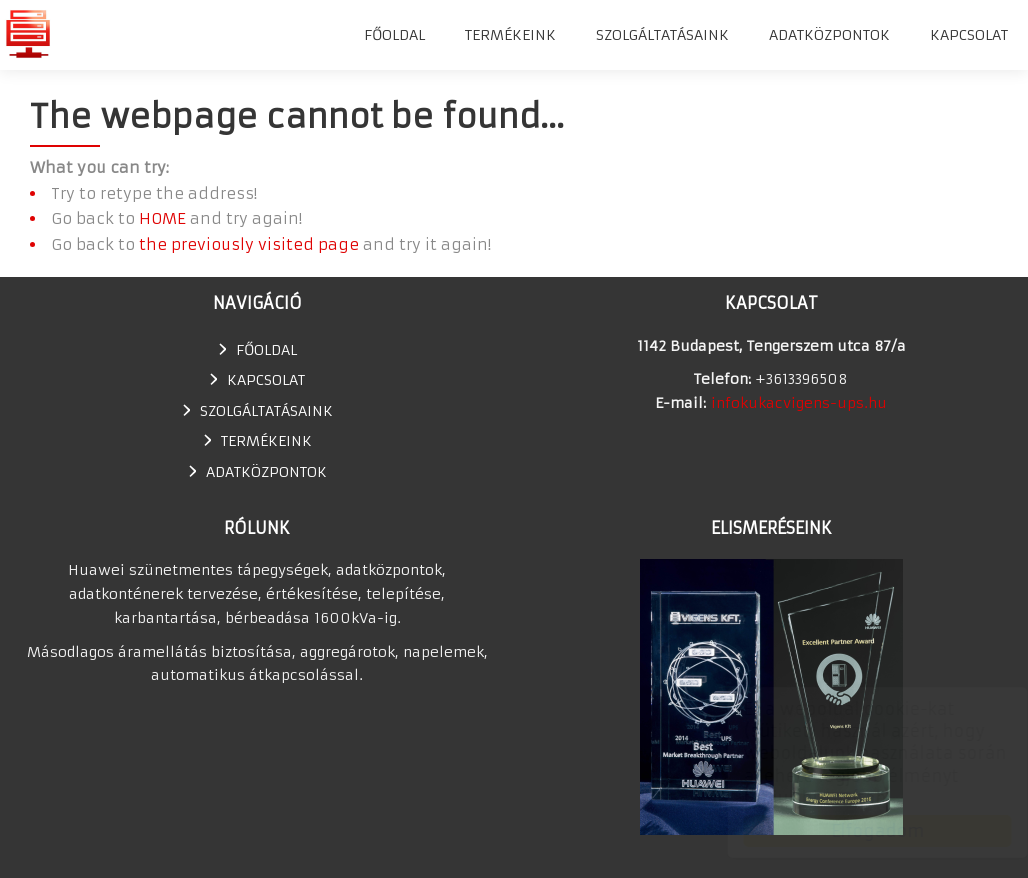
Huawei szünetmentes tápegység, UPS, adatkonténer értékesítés (27, 33)
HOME (162, 218)
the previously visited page (249, 244)
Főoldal (394, 35)
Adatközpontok (829, 35)
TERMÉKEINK (510, 35)
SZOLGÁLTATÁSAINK (662, 35)
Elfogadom (858, 831)
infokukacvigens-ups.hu (799, 403)
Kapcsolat (969, 35)
